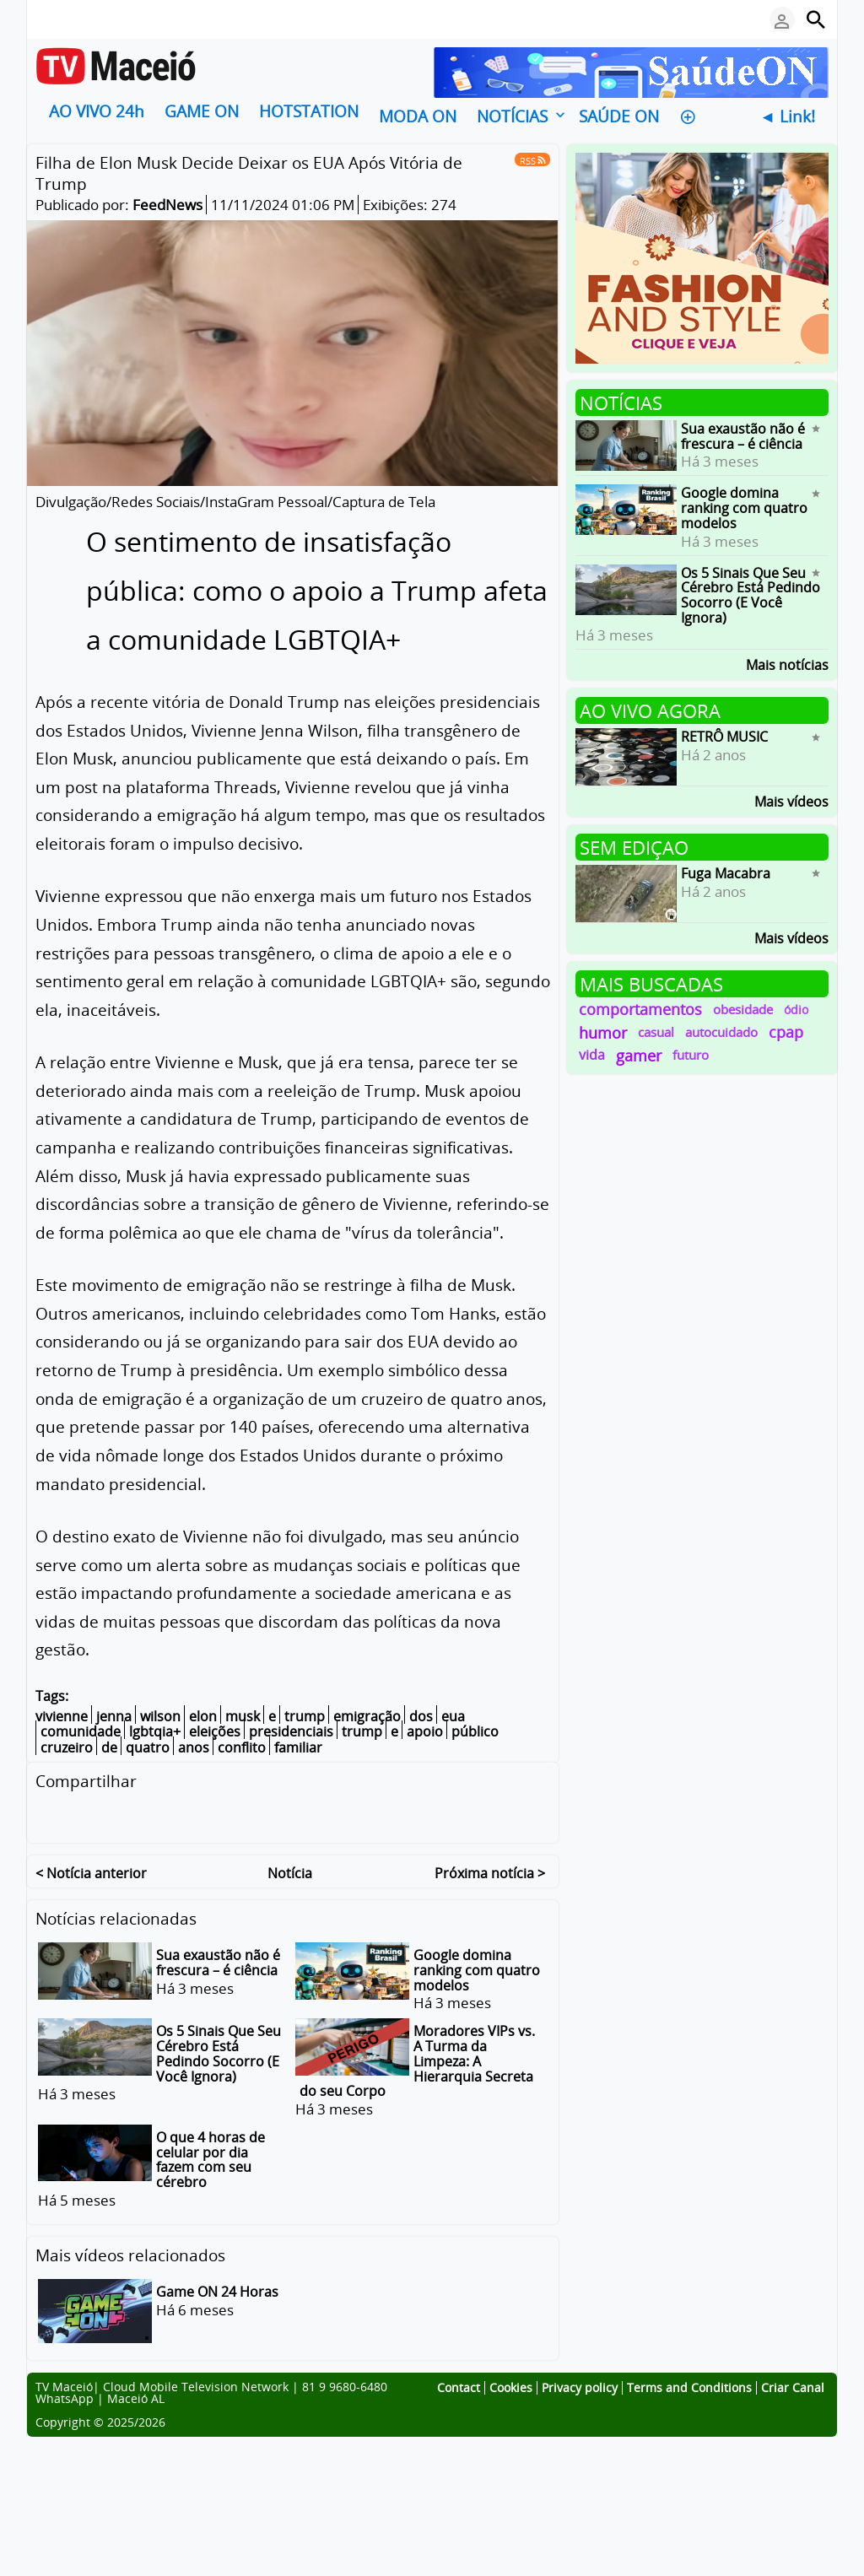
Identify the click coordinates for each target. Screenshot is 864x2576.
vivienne (61, 1716)
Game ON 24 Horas (217, 2289)
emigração (367, 1716)
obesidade (743, 1009)
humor (603, 1032)
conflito (242, 1747)
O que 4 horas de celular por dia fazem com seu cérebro (210, 2157)
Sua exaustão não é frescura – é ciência (218, 1960)
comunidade (80, 1731)
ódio (796, 1010)
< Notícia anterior (91, 1869)
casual (656, 1031)
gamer (639, 1055)
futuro (690, 1054)
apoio (425, 1731)
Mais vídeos (791, 800)
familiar (298, 1747)
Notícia (289, 1869)
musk (242, 1716)
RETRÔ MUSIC (724, 736)
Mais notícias (787, 664)
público (475, 1731)
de (109, 1747)
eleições (214, 1731)
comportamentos (640, 1009)
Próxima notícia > (490, 1869)
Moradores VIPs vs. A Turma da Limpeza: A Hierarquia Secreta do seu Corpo (417, 2058)
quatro (148, 1747)
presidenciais (291, 1731)
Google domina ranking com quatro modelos (476, 1967)
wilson (160, 1716)
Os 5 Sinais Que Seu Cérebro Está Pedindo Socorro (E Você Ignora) (218, 2050)
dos (421, 1716)
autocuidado (721, 1031)
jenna (114, 1716)
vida (592, 1054)
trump (304, 1716)
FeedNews (167, 204)
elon (203, 1716)
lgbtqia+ (155, 1731)
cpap (786, 1032)
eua (453, 1716)
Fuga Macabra (725, 873)
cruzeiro (66, 1747)
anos (193, 1747)
